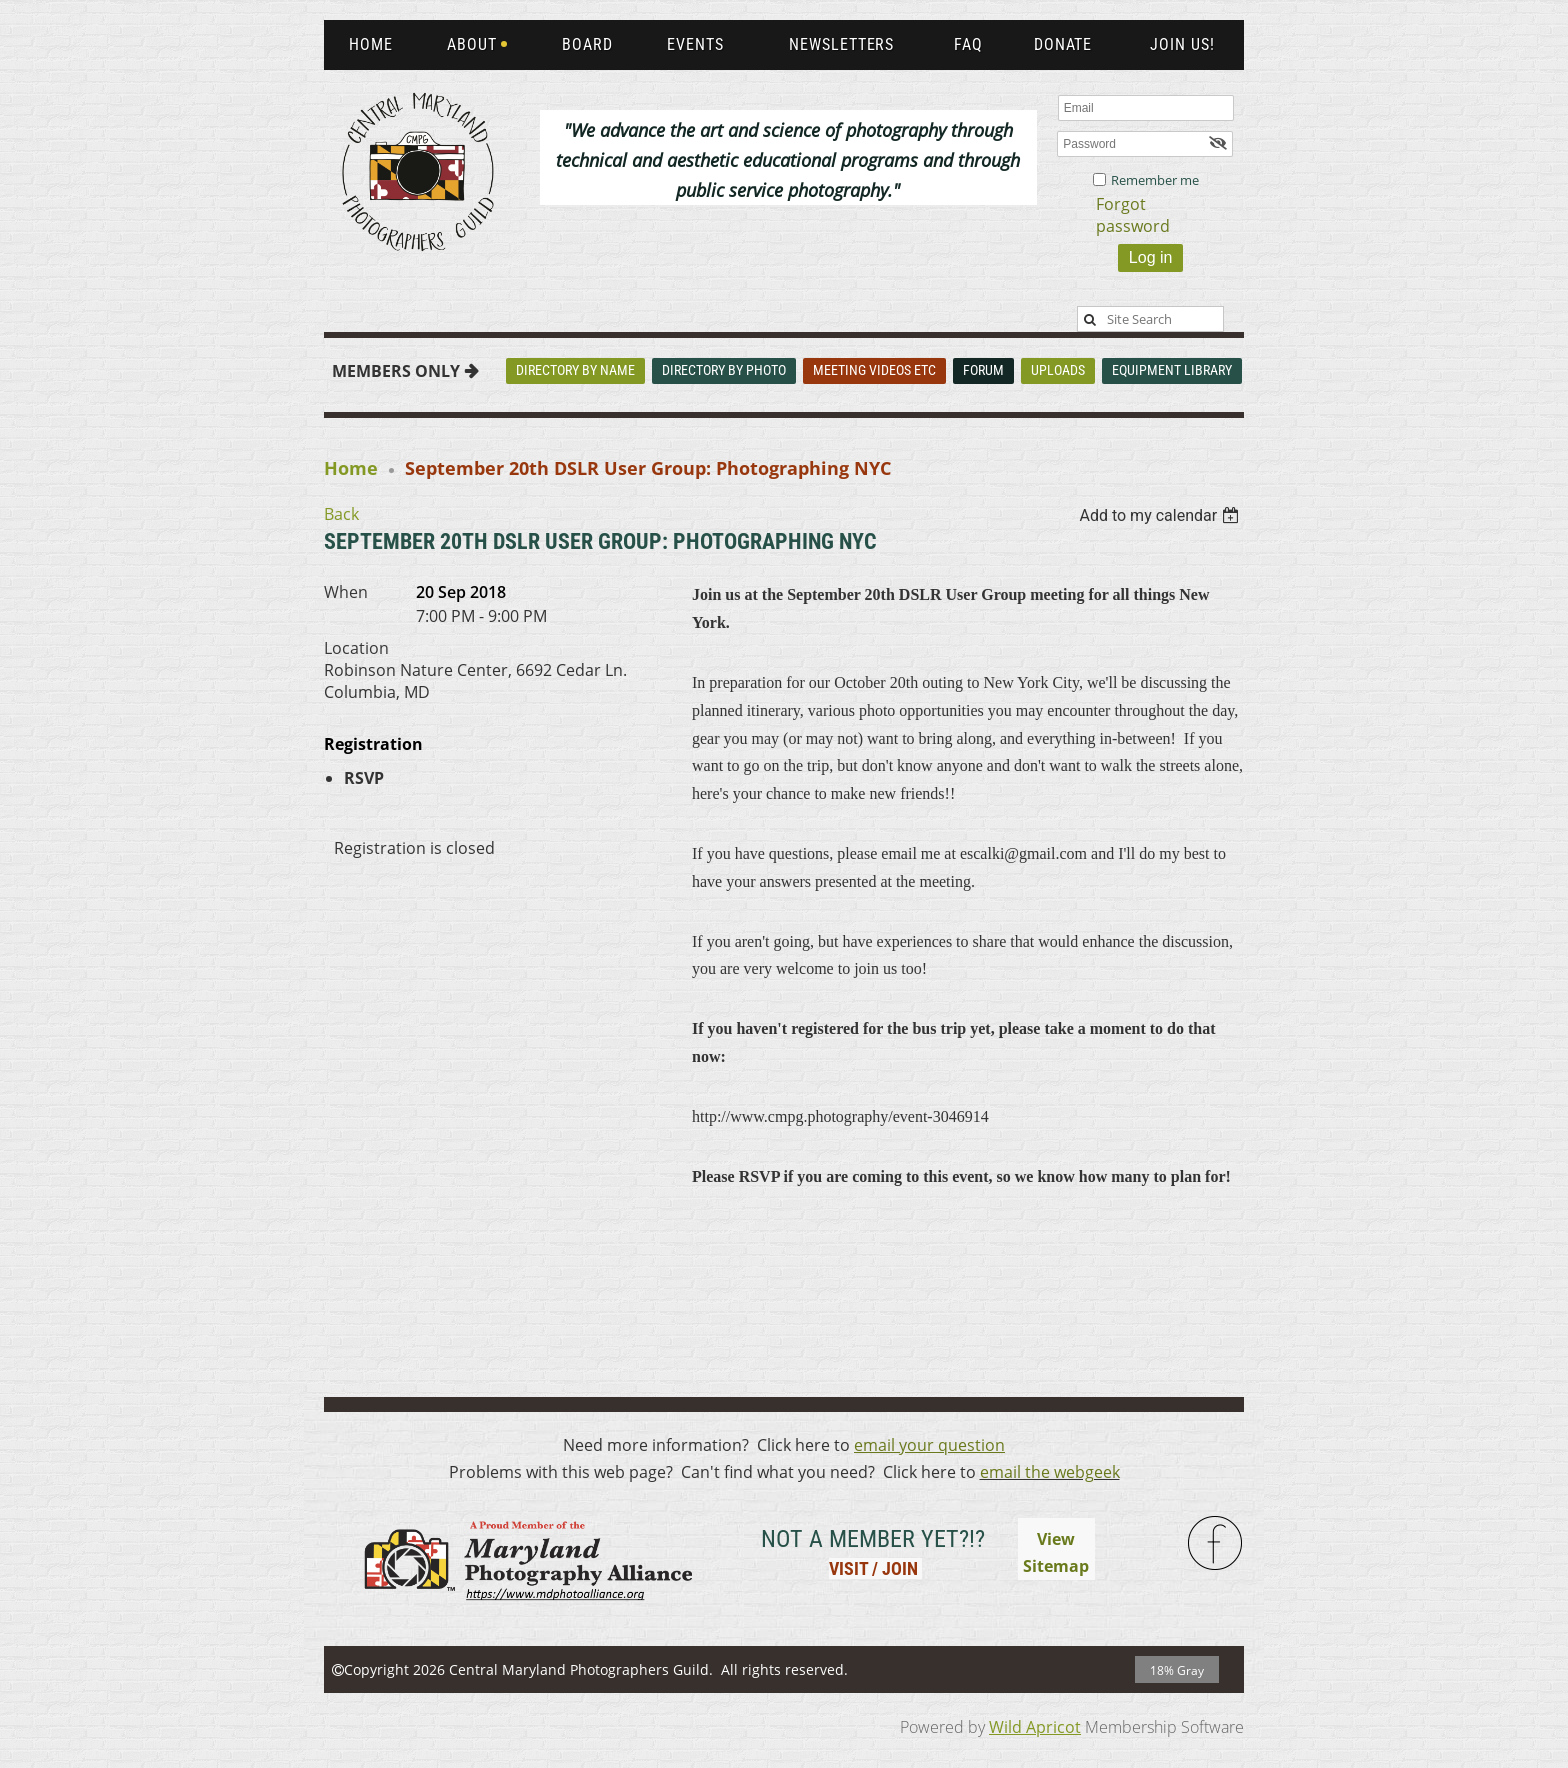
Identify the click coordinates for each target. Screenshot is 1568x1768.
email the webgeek (1050, 1472)
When (346, 592)
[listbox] (1161, 515)
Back (341, 514)
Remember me (1155, 180)
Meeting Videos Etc (874, 370)
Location (356, 648)
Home (351, 468)
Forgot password (1133, 215)
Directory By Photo (724, 370)
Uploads (1058, 370)
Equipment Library (1172, 370)
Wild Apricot (1035, 1727)
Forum (983, 370)
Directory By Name (575, 370)
